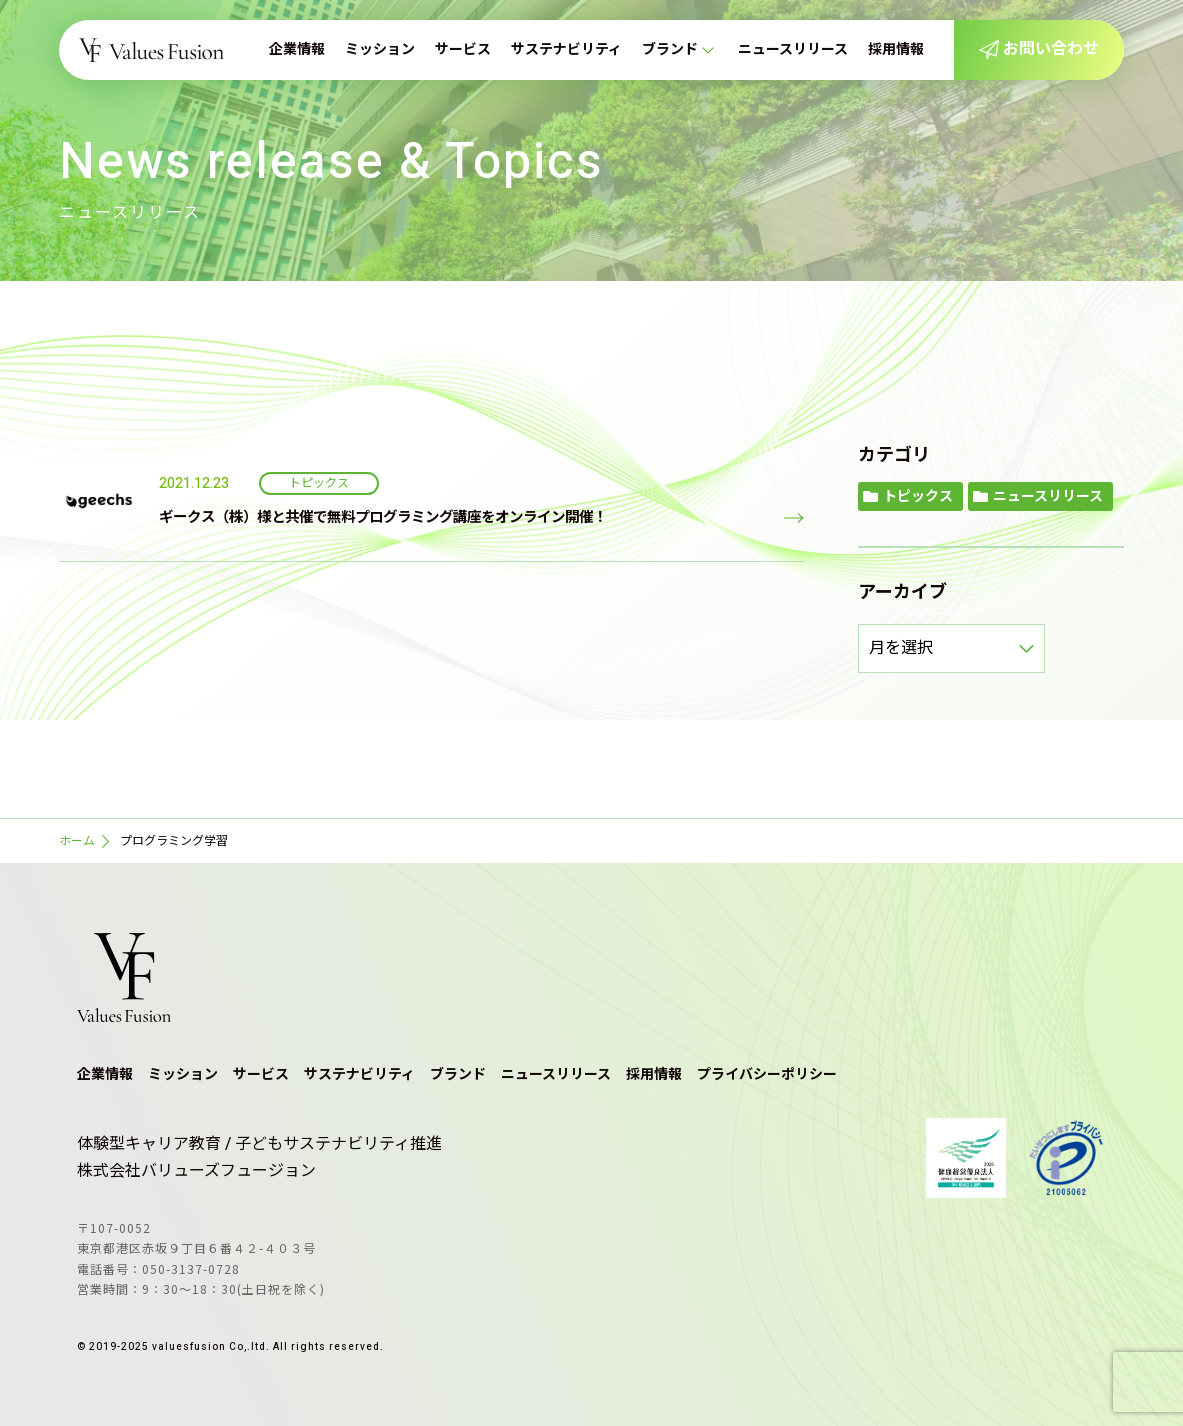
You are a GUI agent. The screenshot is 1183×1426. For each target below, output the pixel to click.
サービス (463, 49)
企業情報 (297, 49)
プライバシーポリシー (767, 1074)
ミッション (380, 49)
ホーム (77, 841)
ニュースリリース (793, 49)
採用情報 (896, 49)
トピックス (918, 496)
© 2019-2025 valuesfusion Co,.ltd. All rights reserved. (230, 1347)
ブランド (670, 49)
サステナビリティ (566, 49)
